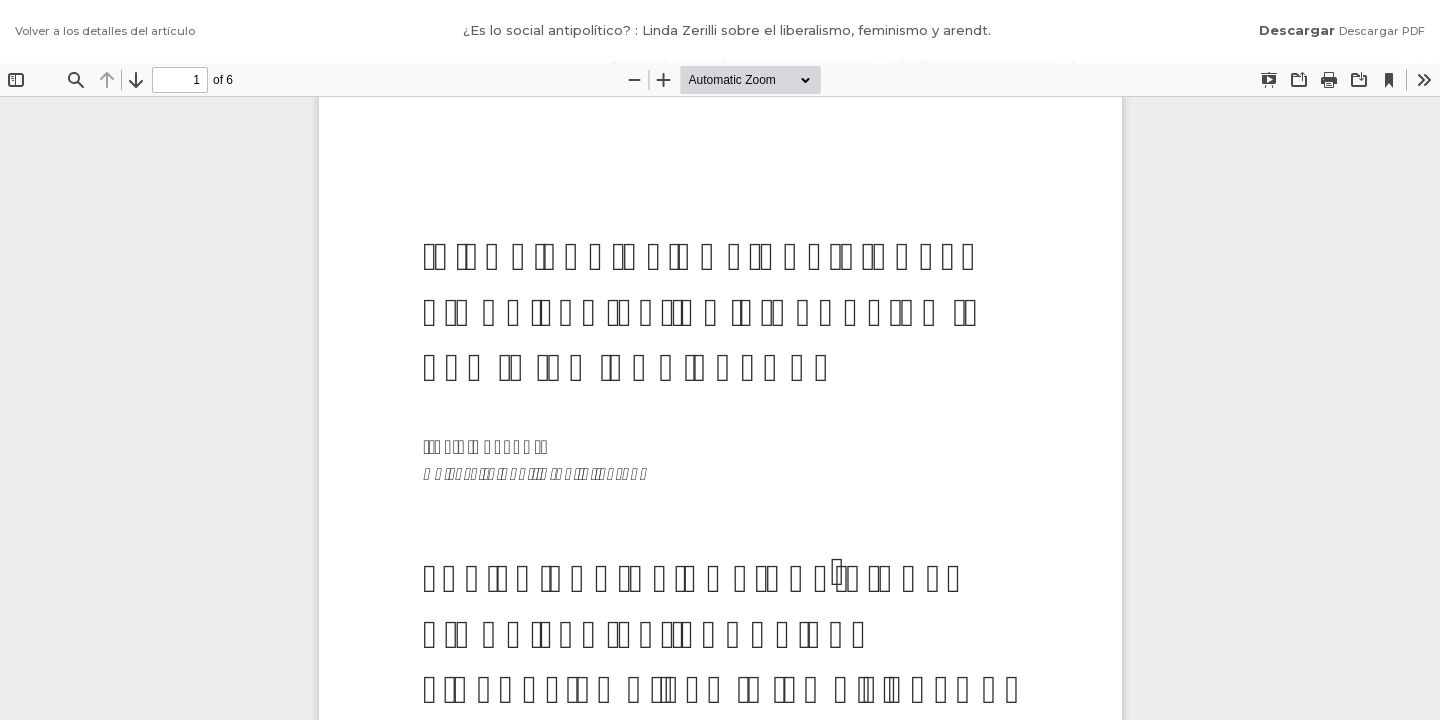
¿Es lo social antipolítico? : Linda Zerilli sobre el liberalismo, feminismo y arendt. (727, 30)
